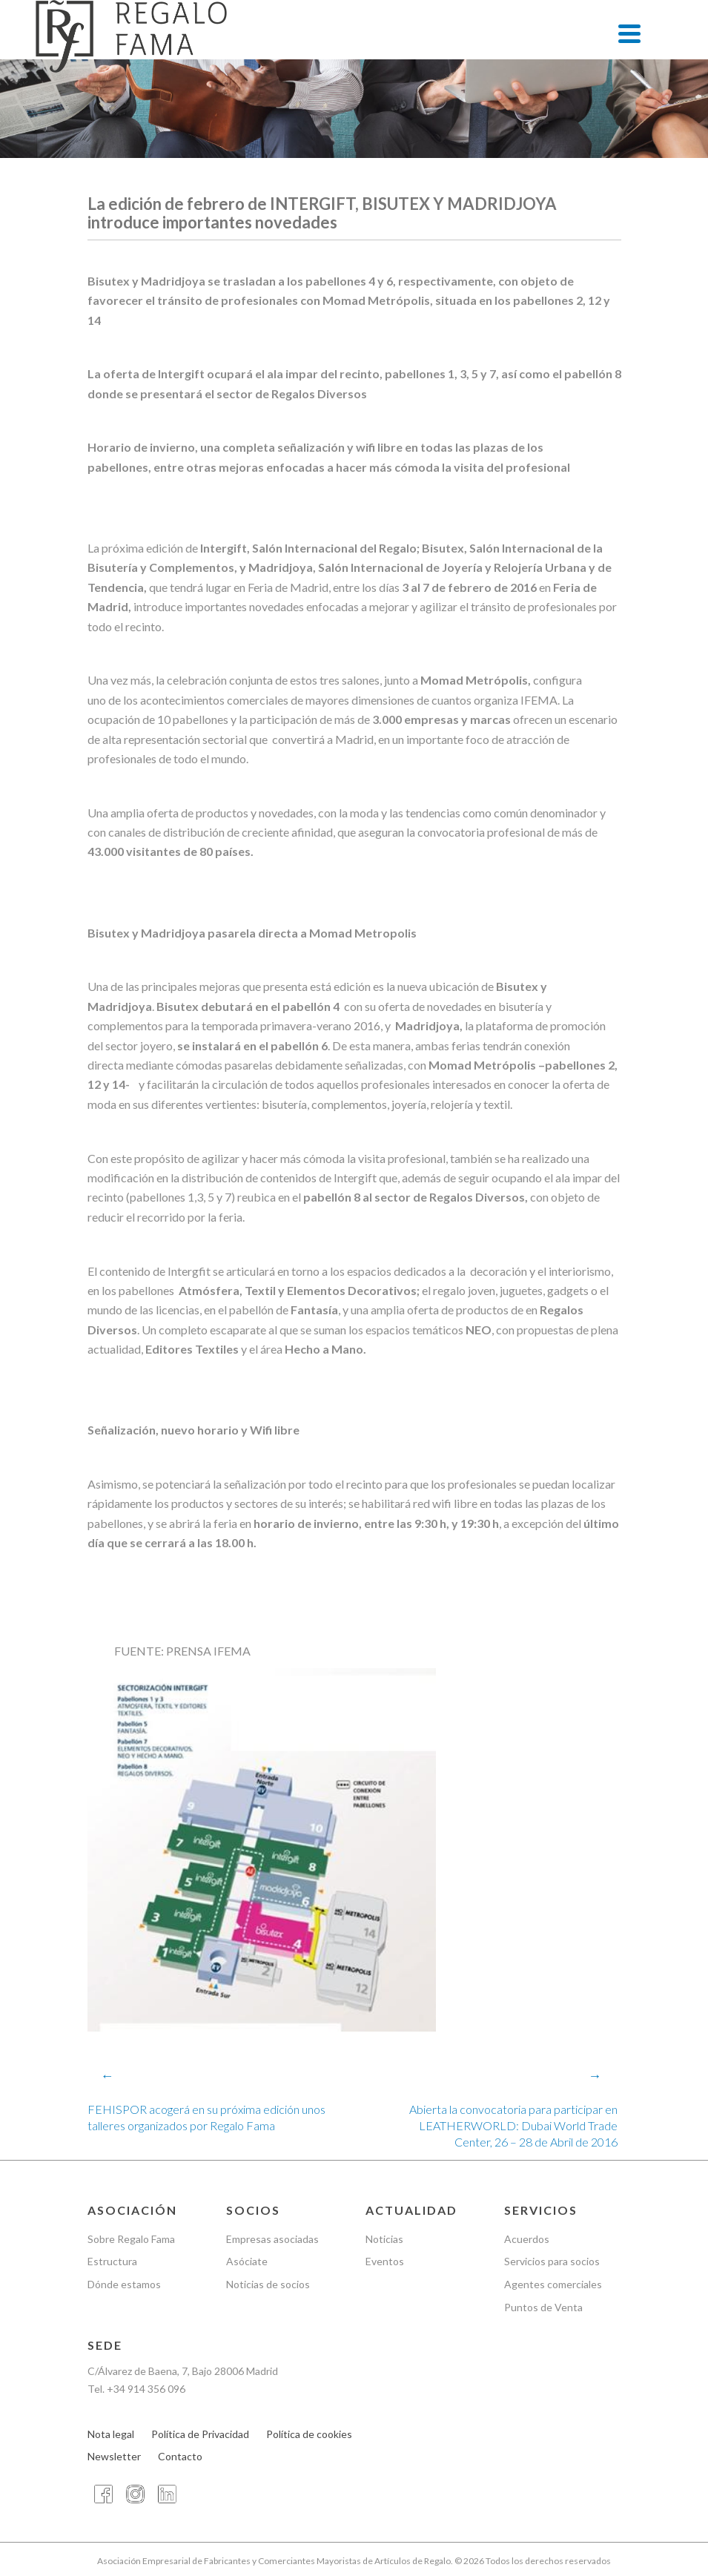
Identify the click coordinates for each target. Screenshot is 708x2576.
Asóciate (247, 2262)
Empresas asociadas (272, 2239)
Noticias (384, 2239)
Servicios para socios (552, 2262)
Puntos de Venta (543, 2307)
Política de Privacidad (200, 2434)
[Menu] (629, 33)
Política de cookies (309, 2434)
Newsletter (114, 2457)
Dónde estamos (124, 2284)
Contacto (180, 2457)
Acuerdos (526, 2239)
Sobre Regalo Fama (131, 2239)
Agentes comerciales (553, 2284)
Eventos (384, 2262)
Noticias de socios (268, 2284)
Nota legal (110, 2434)
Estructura (112, 2262)
